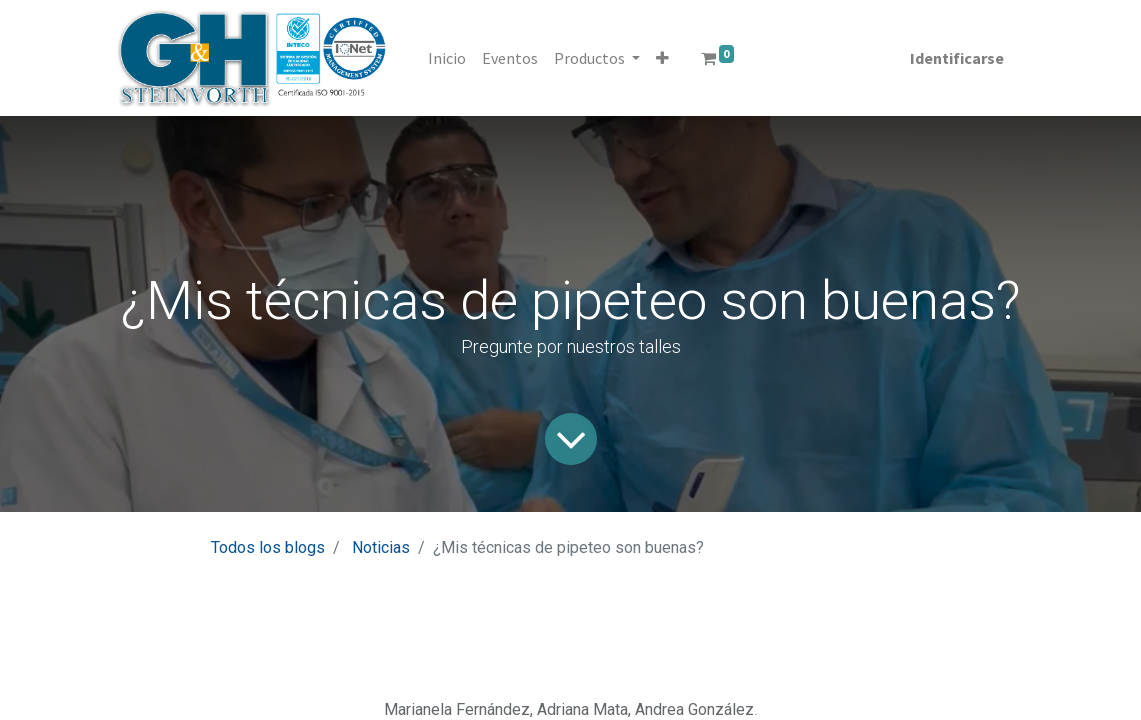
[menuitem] (447, 58)
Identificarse (957, 58)
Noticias (381, 547)
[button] (662, 58)
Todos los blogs (268, 547)
